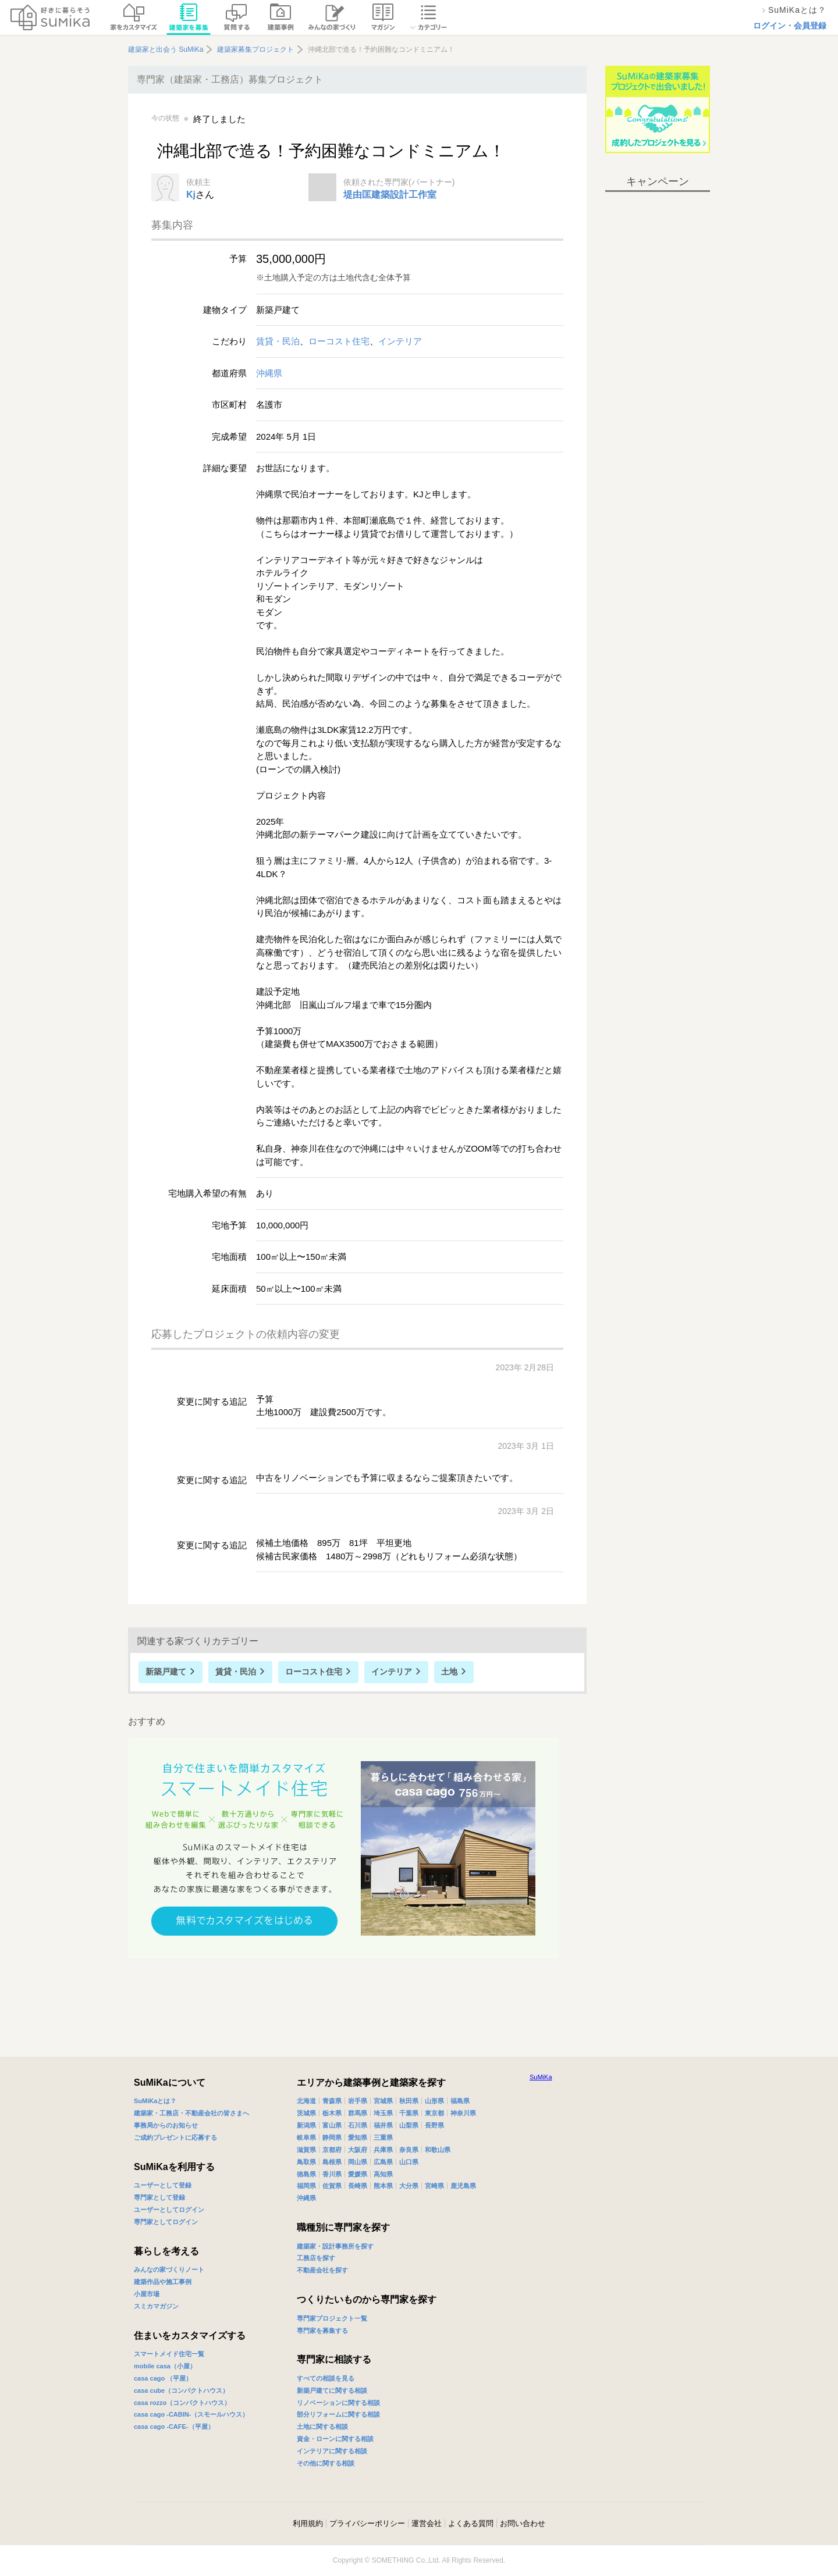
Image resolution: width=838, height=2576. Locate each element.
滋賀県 (306, 2149)
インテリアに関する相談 (332, 2450)
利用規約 (308, 2523)
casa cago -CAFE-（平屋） (174, 2426)
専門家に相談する (334, 2359)
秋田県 (408, 2100)
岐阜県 (306, 2137)
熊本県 (383, 2185)
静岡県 (332, 2137)
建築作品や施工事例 (162, 2281)
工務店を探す (316, 2257)
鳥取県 (306, 2161)
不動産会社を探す (322, 2270)
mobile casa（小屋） (165, 2366)
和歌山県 (437, 2149)
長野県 (434, 2125)
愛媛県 (357, 2174)
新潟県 (306, 2125)
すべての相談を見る (325, 2378)
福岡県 (306, 2185)
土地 (449, 1671)
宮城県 (383, 2100)
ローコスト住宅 (339, 341)
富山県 (332, 2125)
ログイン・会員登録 (789, 25)
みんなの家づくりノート (169, 2269)
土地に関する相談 (322, 2426)
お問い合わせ (522, 2523)
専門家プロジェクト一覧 (332, 2318)
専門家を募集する (322, 2330)
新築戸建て (165, 1671)
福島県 (460, 2100)
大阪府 (357, 2149)
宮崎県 (434, 2185)
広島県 (383, 2161)
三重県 (383, 2137)
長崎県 (357, 2185)
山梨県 (408, 2125)
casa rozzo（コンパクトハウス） (182, 2402)
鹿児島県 (463, 2185)
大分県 (408, 2185)
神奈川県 (463, 2113)
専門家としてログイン (166, 2221)
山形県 (434, 2100)
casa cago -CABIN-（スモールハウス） (191, 2414)
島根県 (332, 2161)
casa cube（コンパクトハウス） (181, 2390)
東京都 (434, 2113)
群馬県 (357, 2113)
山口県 (408, 2161)
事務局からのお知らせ (166, 2125)
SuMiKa (541, 2076)
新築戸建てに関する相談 (332, 2390)
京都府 (332, 2149)
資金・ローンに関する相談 (335, 2438)
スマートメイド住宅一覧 (169, 2353)
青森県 (332, 2100)
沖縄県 (269, 373)
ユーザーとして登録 (162, 2185)
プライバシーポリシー (367, 2523)
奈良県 (408, 2149)
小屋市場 (146, 2293)
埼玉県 (383, 2113)
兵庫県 (383, 2149)
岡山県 (357, 2161)
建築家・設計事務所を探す (335, 2246)
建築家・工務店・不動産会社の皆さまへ (191, 2113)
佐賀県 (332, 2185)
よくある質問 (470, 2523)
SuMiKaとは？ (155, 2100)
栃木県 (332, 2113)
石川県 (357, 2125)
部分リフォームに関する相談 (338, 2414)
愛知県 (357, 2137)
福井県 (383, 2125)
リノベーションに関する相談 (338, 2402)
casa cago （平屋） (163, 2378)
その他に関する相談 (325, 2463)
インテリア (400, 341)
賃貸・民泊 (278, 341)
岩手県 (357, 2100)
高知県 (383, 2174)
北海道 (306, 2100)
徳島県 (306, 2174)
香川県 (332, 2174)
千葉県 (408, 2113)
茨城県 (306, 2113)
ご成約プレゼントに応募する (175, 2137)
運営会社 (426, 2523)
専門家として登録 (159, 2197)
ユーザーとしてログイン (169, 2209)
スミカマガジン (156, 2306)
